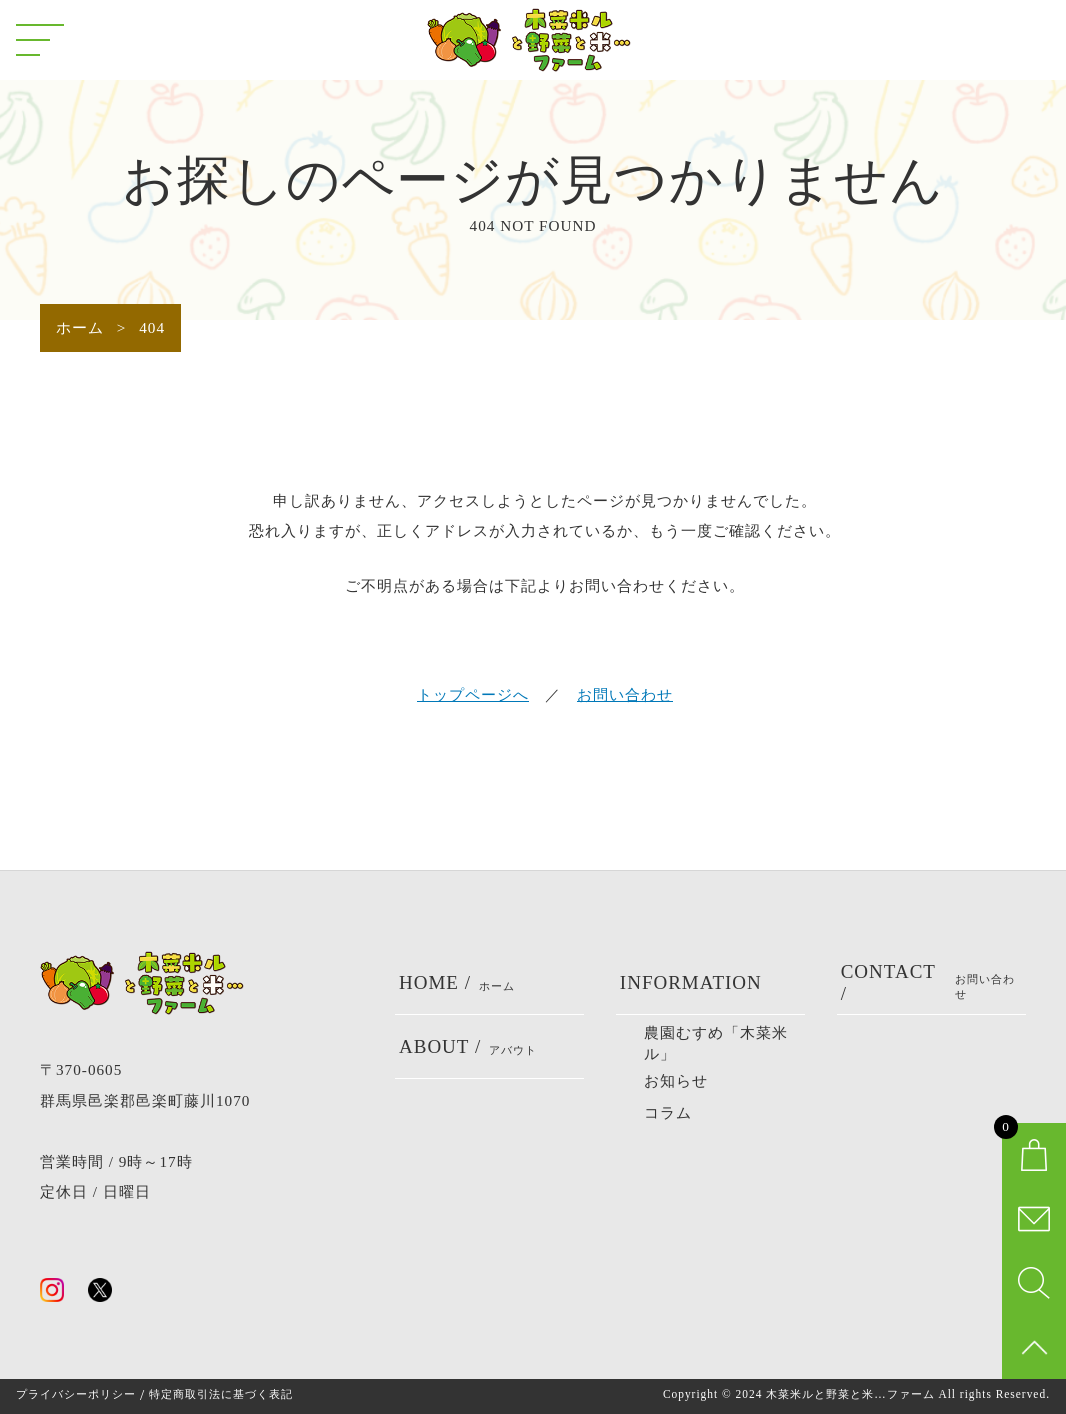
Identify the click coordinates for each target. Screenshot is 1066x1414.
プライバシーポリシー (76, 1394)
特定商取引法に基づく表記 (221, 1394)
